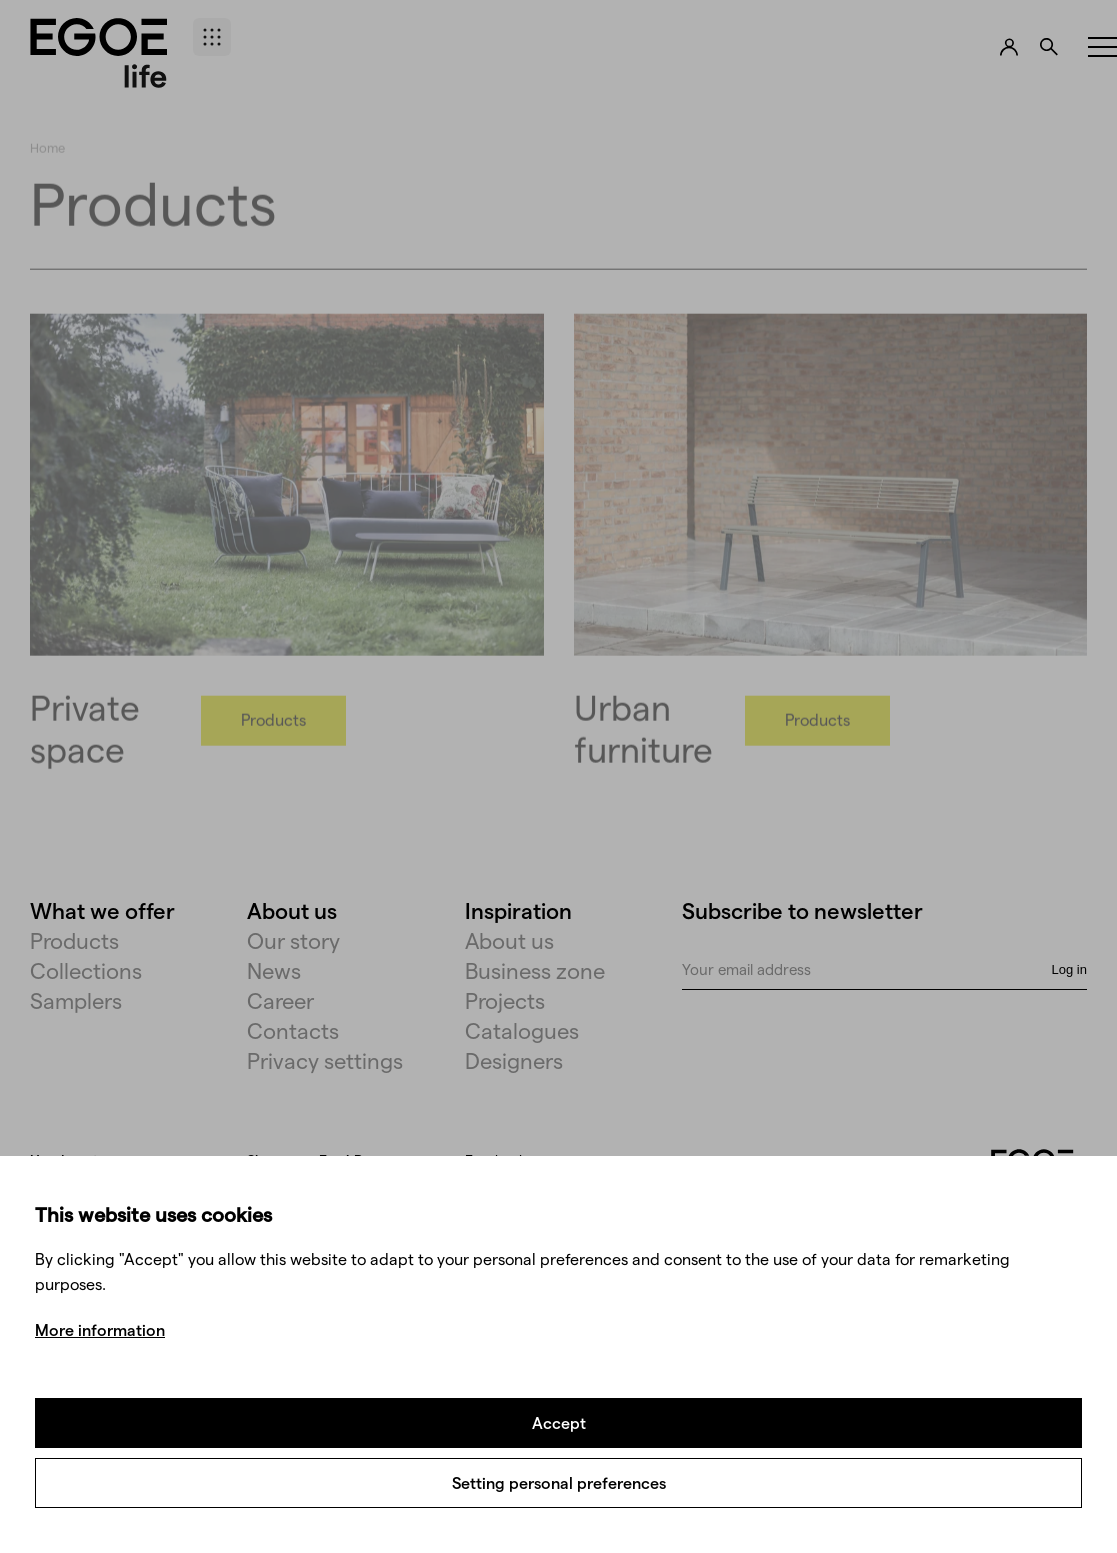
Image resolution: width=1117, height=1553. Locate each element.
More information (100, 1329)
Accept (559, 1422)
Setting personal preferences (559, 1482)
